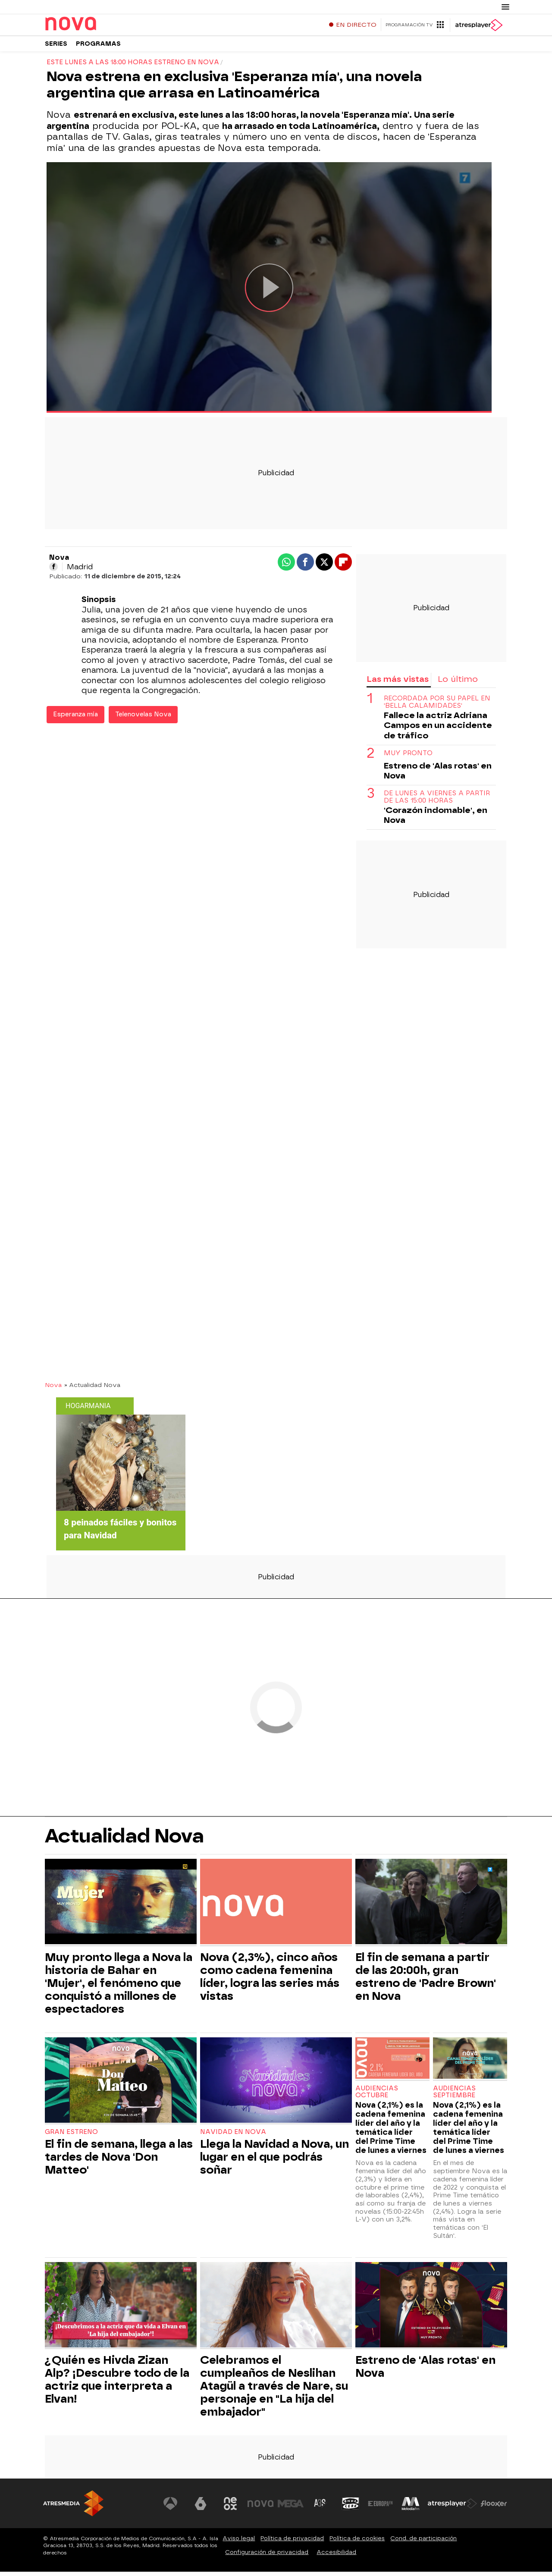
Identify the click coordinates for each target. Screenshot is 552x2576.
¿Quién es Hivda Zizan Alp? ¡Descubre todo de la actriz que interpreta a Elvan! (117, 2384)
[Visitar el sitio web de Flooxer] (494, 2507)
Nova (53, 1389)
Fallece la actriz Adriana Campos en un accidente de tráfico (438, 729)
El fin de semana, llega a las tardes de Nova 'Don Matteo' (119, 2161)
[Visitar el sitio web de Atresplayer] (452, 2507)
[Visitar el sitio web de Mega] (291, 2507)
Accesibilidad (336, 2556)
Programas (98, 47)
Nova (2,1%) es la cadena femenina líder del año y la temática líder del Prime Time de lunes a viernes (391, 2132)
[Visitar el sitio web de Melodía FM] (410, 2507)
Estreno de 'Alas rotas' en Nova (438, 775)
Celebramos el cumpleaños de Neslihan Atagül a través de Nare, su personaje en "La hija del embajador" (274, 2390)
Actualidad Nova (124, 1839)
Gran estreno (71, 2136)
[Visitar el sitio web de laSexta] (200, 2507)
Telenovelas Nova (143, 718)
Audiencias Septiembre (454, 2096)
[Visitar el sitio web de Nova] (260, 2507)
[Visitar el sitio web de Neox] (230, 2507)
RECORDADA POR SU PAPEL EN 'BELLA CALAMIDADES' (437, 706)
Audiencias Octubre (376, 2096)
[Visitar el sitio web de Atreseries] (320, 2507)
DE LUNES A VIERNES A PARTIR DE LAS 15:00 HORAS (437, 801)
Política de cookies (357, 2542)
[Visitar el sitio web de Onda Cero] (351, 2507)
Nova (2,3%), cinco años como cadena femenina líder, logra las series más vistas (269, 1981)
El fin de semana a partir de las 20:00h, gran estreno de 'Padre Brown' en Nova (425, 1981)
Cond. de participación (423, 2542)
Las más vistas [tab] (398, 683)
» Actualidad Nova (92, 1389)
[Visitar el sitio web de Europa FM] (380, 2507)
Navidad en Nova (233, 2136)
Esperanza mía (75, 718)
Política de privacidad (292, 2542)
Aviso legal (239, 2542)
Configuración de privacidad (266, 2556)
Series (56, 47)
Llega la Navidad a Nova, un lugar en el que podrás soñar (274, 2161)
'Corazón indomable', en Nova (435, 819)
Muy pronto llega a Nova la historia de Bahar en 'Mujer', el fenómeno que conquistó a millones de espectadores (118, 1987)
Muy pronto (408, 757)
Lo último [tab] (458, 683)
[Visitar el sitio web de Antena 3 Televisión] (170, 2507)
